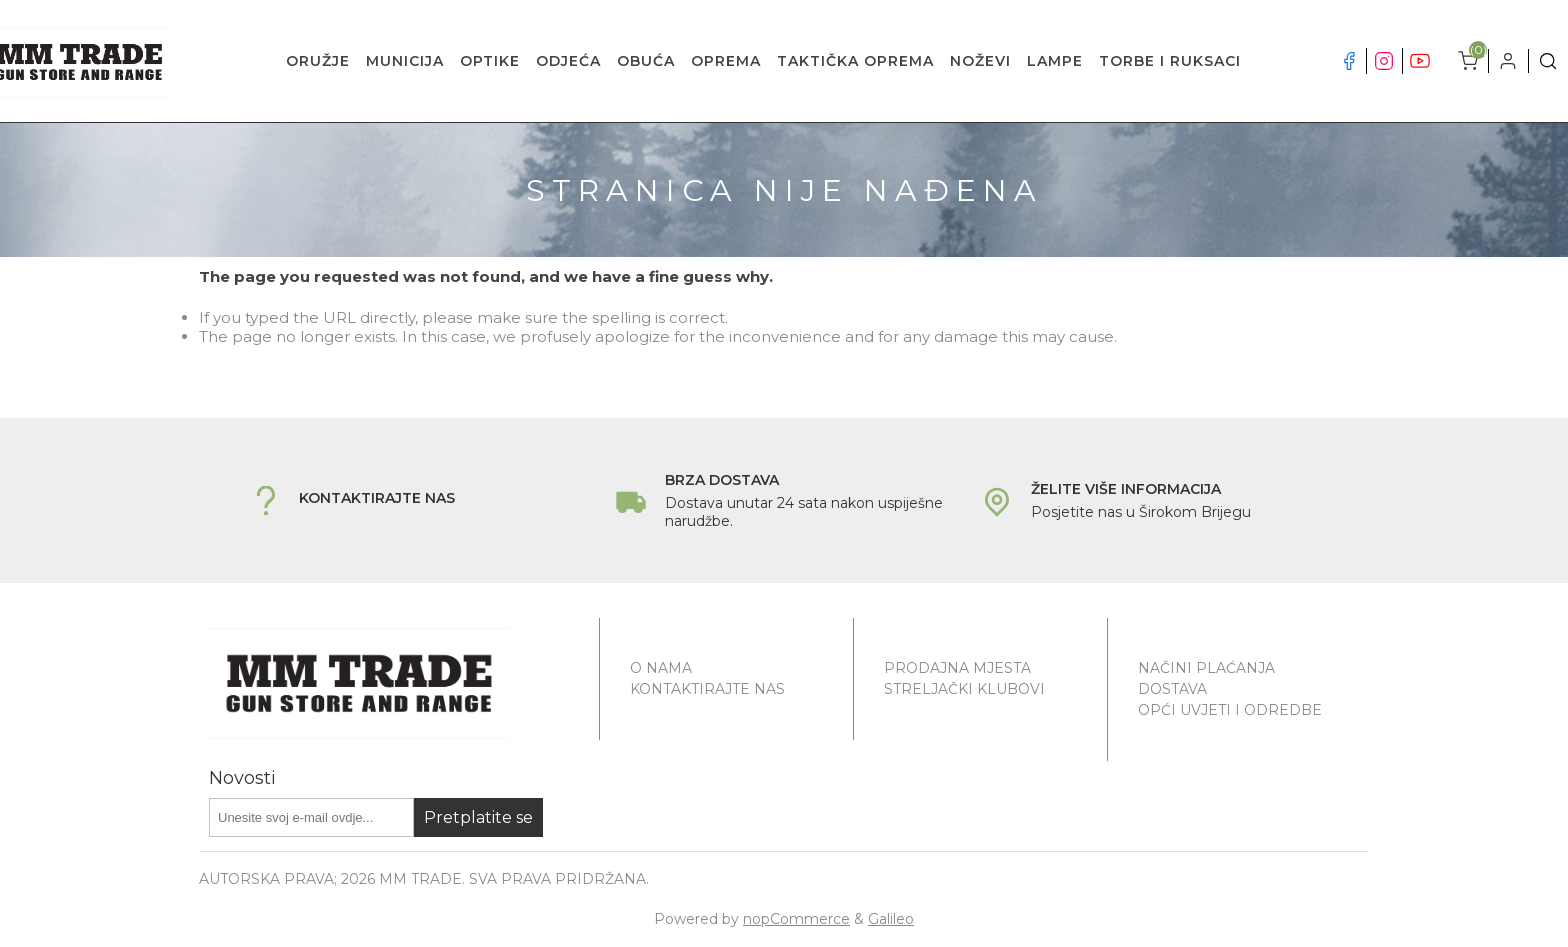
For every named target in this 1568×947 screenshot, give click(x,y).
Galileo (891, 919)
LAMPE (1055, 61)
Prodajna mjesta (957, 668)
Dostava (1172, 689)
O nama (661, 668)
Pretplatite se (478, 817)
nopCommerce (796, 919)
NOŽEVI (980, 61)
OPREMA (726, 61)
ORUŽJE (318, 61)
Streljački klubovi (964, 689)
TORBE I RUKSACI (1170, 61)
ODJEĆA (568, 61)
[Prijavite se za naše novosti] (311, 817)
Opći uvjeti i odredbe (1230, 710)
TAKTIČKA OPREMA (855, 61)
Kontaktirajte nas (707, 689)
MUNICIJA (405, 61)
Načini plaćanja (1206, 668)
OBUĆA (646, 61)
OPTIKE (490, 61)
